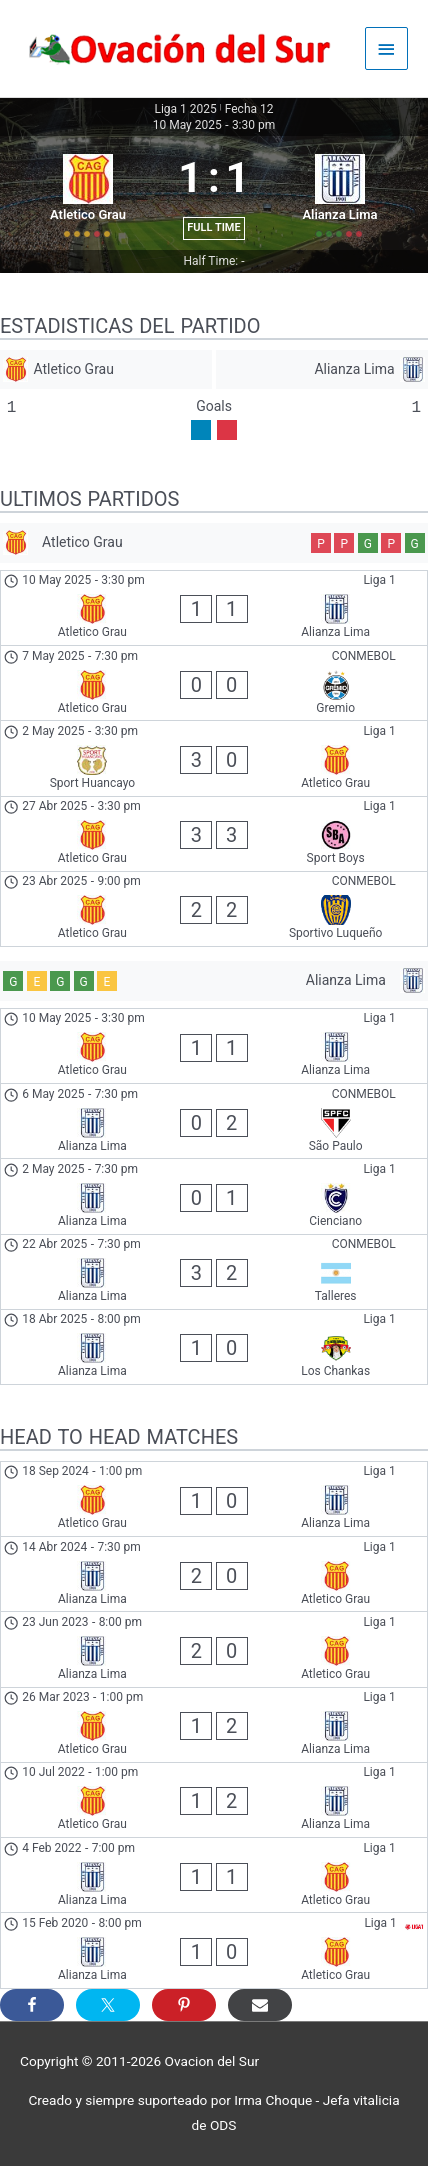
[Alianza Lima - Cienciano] (214, 1196)
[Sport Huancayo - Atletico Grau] (214, 758)
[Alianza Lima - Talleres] (214, 1272)
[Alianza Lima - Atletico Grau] (214, 1574)
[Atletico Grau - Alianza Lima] (214, 608)
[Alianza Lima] (322, 369)
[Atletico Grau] (106, 369)
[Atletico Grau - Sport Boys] (214, 834)
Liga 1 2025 (185, 109)
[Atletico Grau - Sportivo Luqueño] (214, 909)
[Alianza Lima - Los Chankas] (214, 1347)
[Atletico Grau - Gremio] (214, 683)
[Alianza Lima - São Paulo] (214, 1121)
